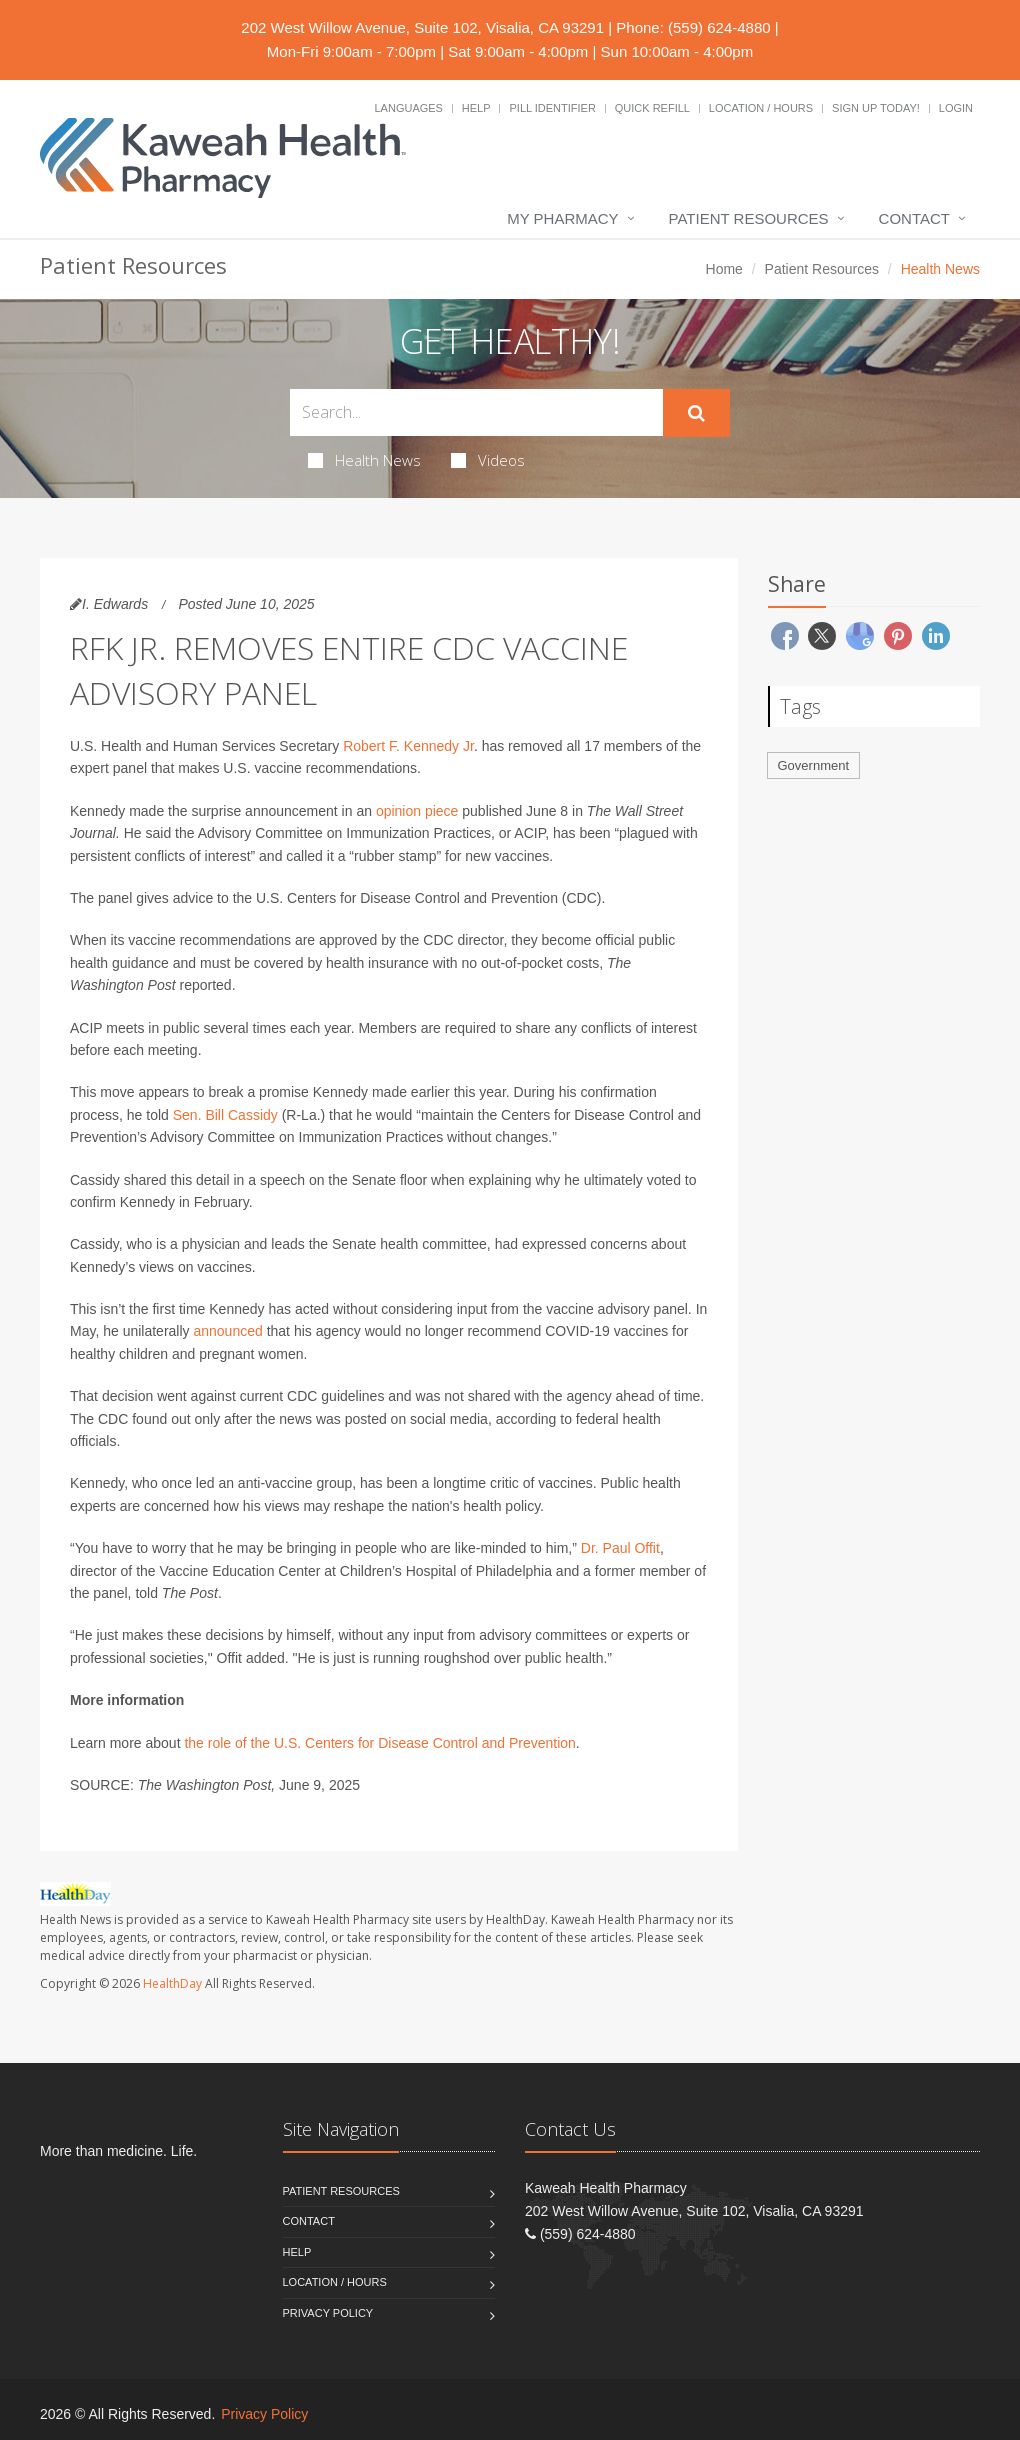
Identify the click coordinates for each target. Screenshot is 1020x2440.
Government (814, 765)
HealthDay (172, 1983)
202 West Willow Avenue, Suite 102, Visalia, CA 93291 (422, 27)
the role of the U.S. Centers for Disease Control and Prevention (379, 1743)
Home (724, 269)
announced (227, 1331)
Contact (914, 218)
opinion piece (417, 811)
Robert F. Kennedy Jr (408, 746)
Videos (488, 460)
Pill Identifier (552, 108)
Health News (364, 460)
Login (956, 108)
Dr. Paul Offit (620, 1548)
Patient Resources (749, 218)
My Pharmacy (562, 218)
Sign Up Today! (876, 108)
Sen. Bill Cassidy (225, 1115)
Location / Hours (761, 108)
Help (476, 108)
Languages (408, 108)
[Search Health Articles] (476, 412)
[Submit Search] (696, 413)
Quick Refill (652, 108)
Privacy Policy (328, 2313)
